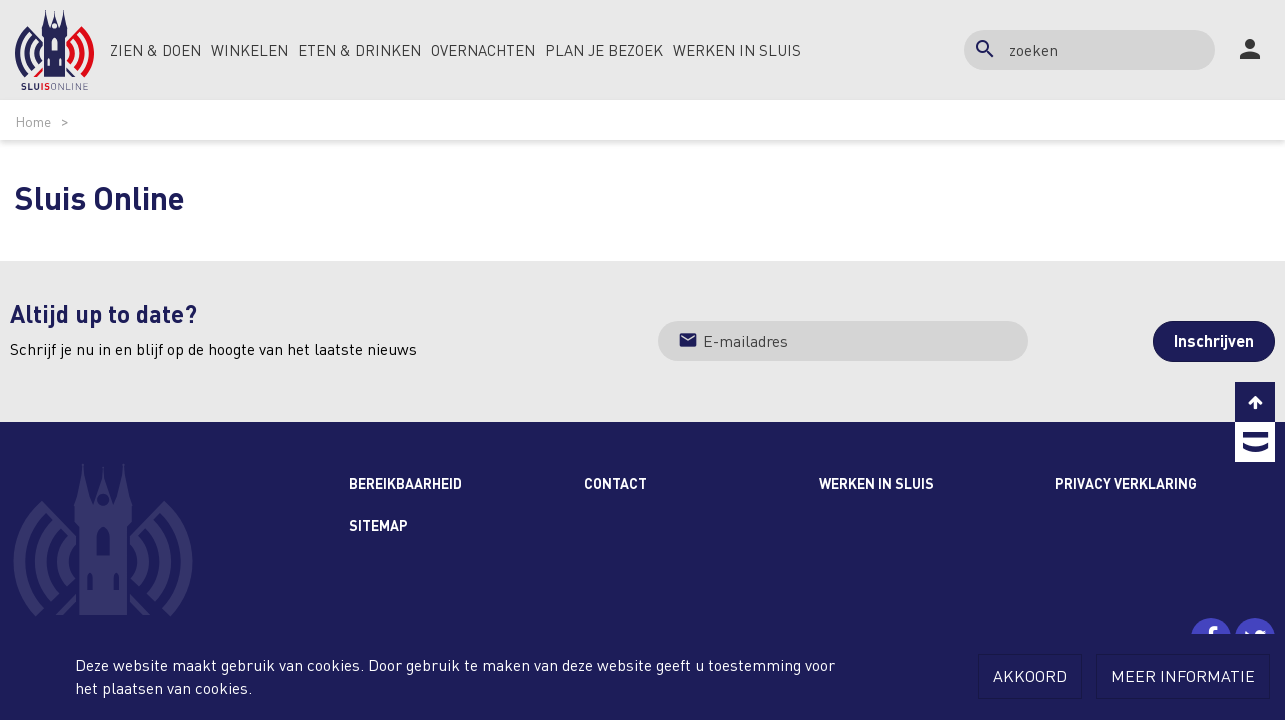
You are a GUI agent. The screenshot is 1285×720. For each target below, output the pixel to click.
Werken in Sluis (876, 483)
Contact (615, 483)
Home (33, 121)
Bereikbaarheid (405, 483)
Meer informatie (1183, 675)
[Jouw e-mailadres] (843, 341)
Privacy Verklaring (1126, 483)
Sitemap (378, 525)
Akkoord (1030, 675)
